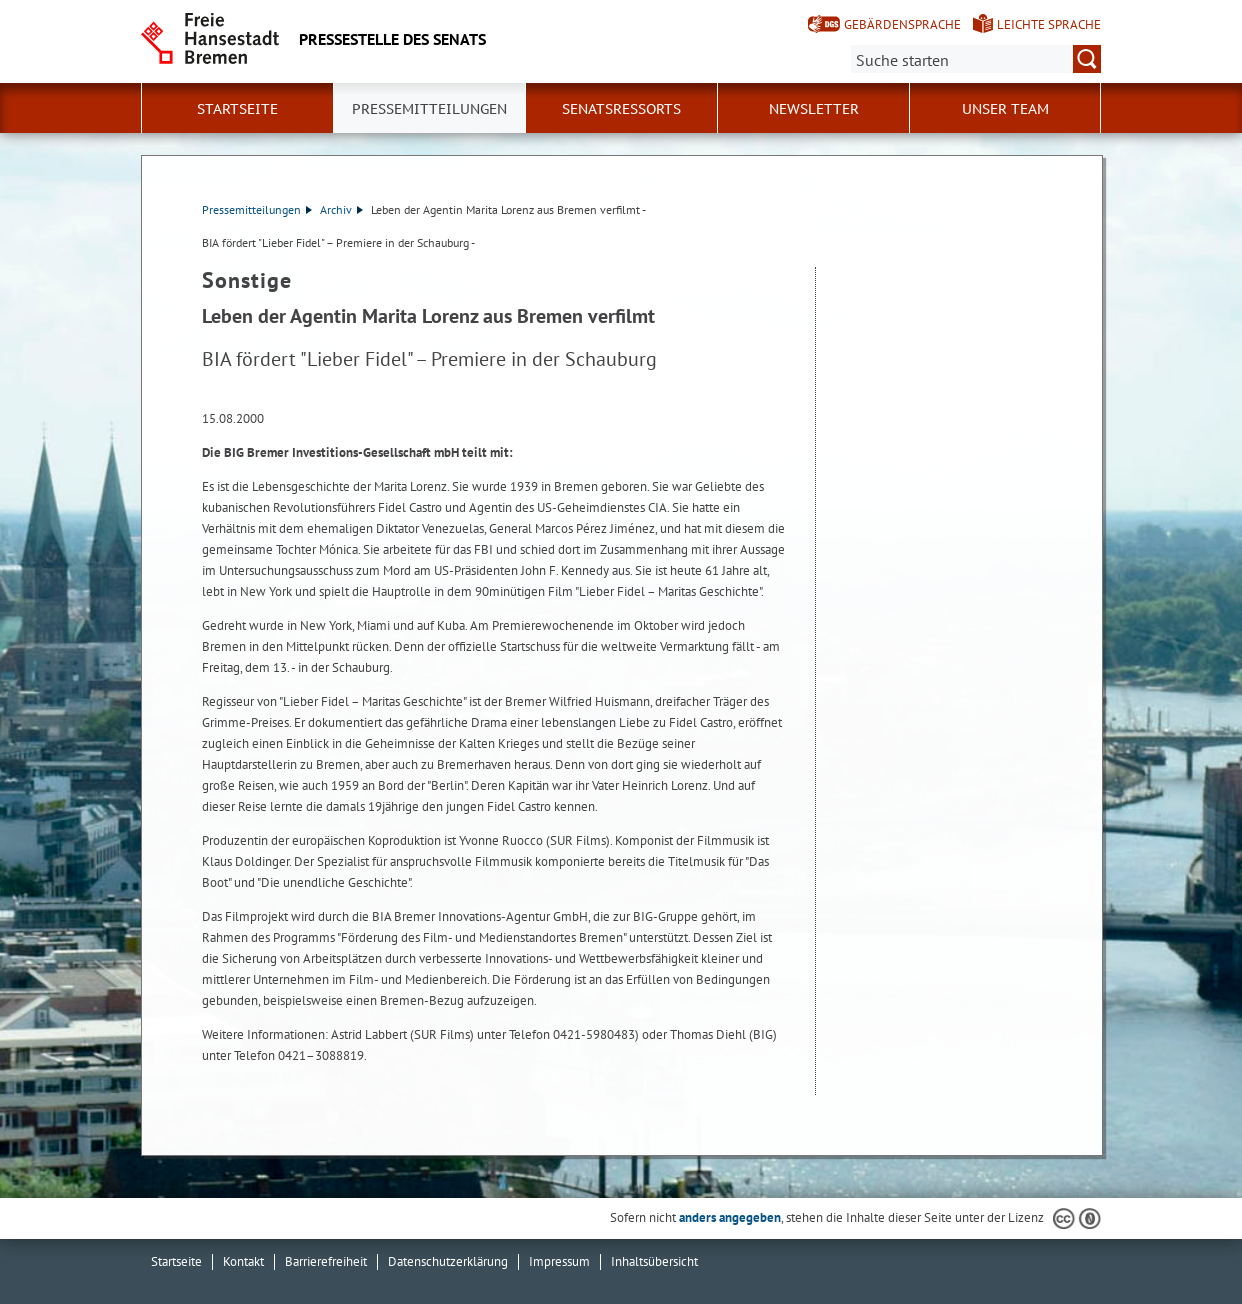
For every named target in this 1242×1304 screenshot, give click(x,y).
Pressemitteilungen (257, 209)
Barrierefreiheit (326, 1261)
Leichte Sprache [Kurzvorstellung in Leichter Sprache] (1049, 24)
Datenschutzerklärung (448, 1261)
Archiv (341, 209)
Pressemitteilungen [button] (429, 109)
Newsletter (814, 109)
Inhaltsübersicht (654, 1261)
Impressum (559, 1261)
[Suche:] (976, 59)
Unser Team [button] (1005, 109)
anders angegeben (730, 1217)
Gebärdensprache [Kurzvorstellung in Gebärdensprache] (902, 24)
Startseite (237, 109)
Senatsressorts (621, 109)
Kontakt (243, 1261)
